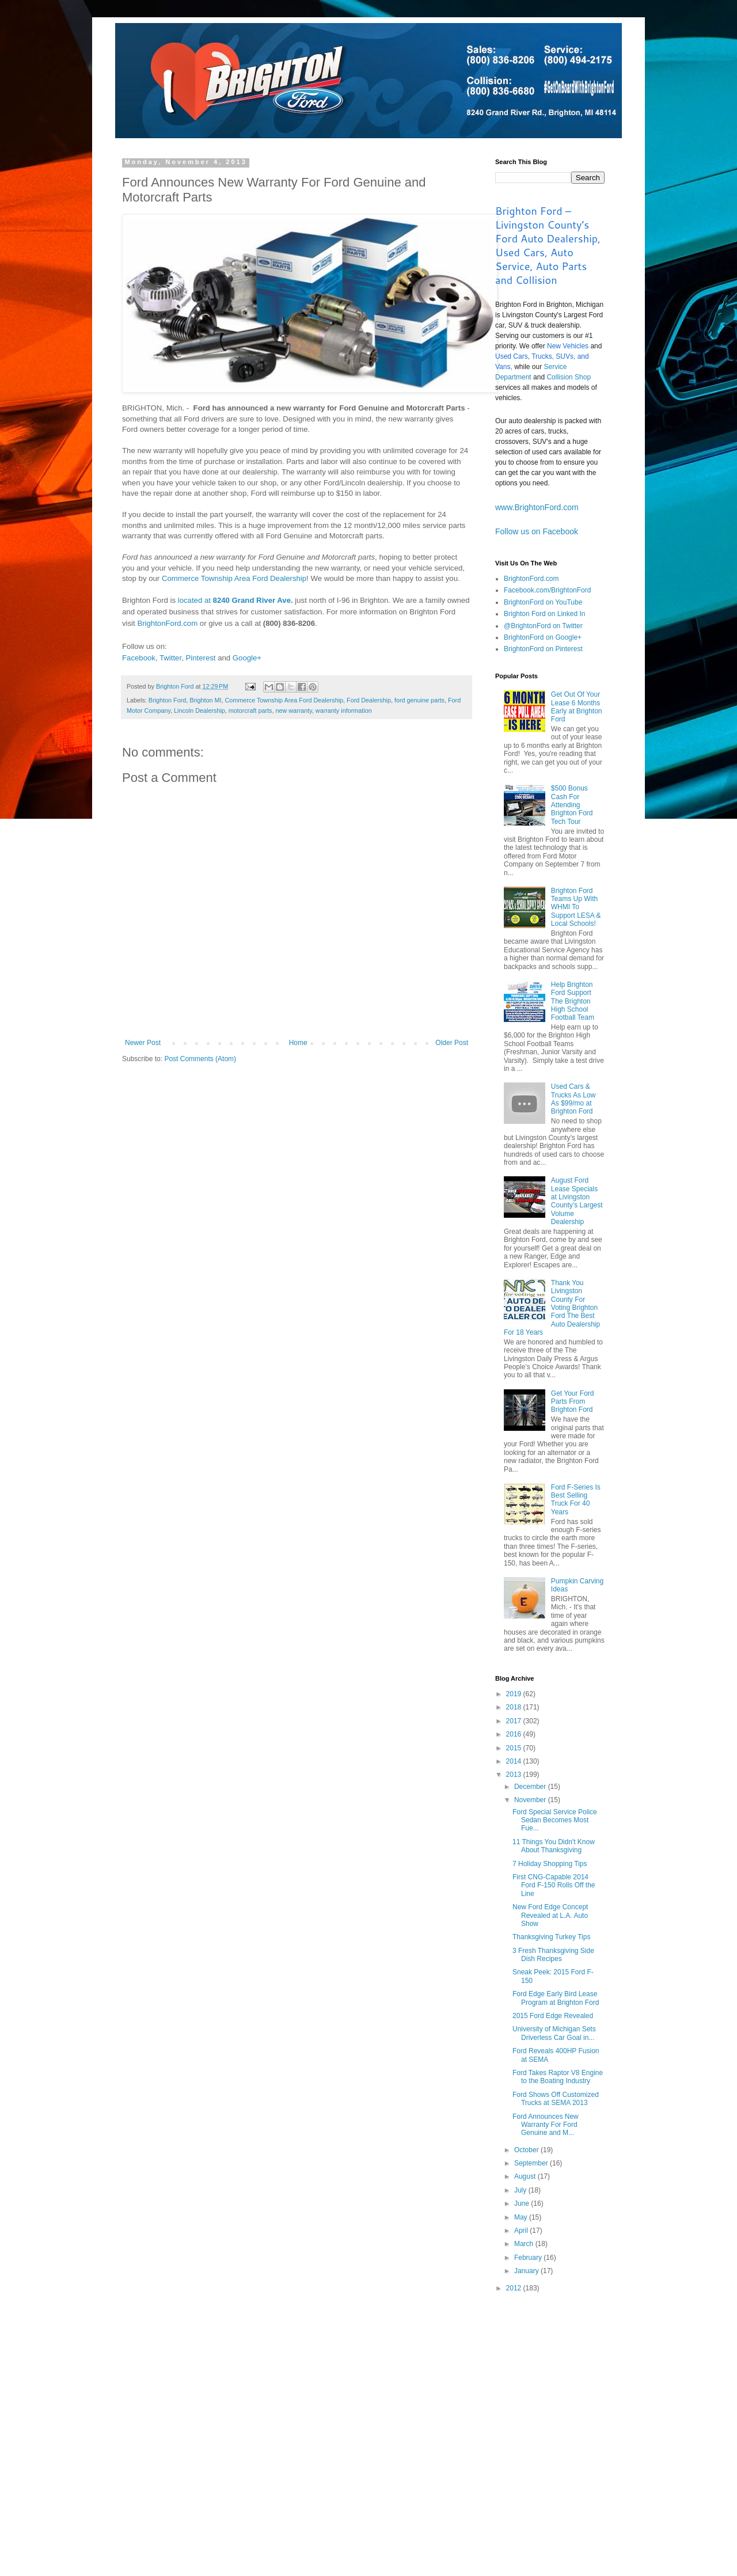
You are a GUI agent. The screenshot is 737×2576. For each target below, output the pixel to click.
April (522, 2231)
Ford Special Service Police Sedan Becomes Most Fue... (554, 1820)
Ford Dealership (369, 700)
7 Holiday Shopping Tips (549, 1864)
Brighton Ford (167, 700)
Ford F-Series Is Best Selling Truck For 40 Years (576, 1499)
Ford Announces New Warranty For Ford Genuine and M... (545, 2125)
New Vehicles (567, 346)
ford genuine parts (419, 700)
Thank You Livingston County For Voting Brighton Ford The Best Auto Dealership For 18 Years (552, 1307)
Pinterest (200, 658)
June (522, 2203)
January (527, 2271)
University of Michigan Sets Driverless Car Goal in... (554, 2033)
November (531, 1800)
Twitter (170, 658)
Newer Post (143, 1043)
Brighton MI (205, 700)
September (532, 2163)
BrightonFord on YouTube (543, 602)
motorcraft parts (250, 710)
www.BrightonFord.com (537, 507)
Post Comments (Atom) (200, 1059)
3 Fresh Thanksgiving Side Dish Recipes (553, 1955)
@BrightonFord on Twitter (543, 626)
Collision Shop (568, 377)
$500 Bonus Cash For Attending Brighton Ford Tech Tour (572, 805)
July (521, 2190)
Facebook (138, 658)
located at (235, 600)
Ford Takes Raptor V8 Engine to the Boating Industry (557, 2077)
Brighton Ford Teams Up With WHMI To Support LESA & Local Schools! (576, 907)
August (526, 2176)
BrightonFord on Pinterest (543, 649)
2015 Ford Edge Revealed (552, 2016)
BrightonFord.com (167, 623)
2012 (514, 2288)
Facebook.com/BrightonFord (547, 590)
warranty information (344, 710)
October (527, 2150)
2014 (514, 1761)
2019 (514, 1694)
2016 (514, 1734)
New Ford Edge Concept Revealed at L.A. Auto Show (550, 1915)
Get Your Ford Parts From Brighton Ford (572, 1401)
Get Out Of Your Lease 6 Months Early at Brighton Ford (576, 706)
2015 (514, 1748)
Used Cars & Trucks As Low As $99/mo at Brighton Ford (573, 1098)
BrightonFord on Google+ (543, 637)
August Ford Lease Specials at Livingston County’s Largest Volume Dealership (577, 1201)
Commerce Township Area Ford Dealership (234, 578)
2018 (514, 1707)
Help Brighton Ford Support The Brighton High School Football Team (572, 1001)
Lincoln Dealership (199, 710)
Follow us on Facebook (536, 531)
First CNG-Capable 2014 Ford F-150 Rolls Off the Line (553, 1885)
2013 (514, 1774)
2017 (514, 1721)
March (524, 2244)
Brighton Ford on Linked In (544, 614)
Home (298, 1043)
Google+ (247, 658)
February (529, 2258)
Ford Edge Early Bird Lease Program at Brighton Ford (555, 1998)
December (531, 1787)
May (521, 2217)
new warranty (293, 710)
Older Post (451, 1043)
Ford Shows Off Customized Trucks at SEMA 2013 (555, 2099)
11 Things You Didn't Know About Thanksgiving (553, 1846)
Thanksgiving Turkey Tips (551, 1937)
